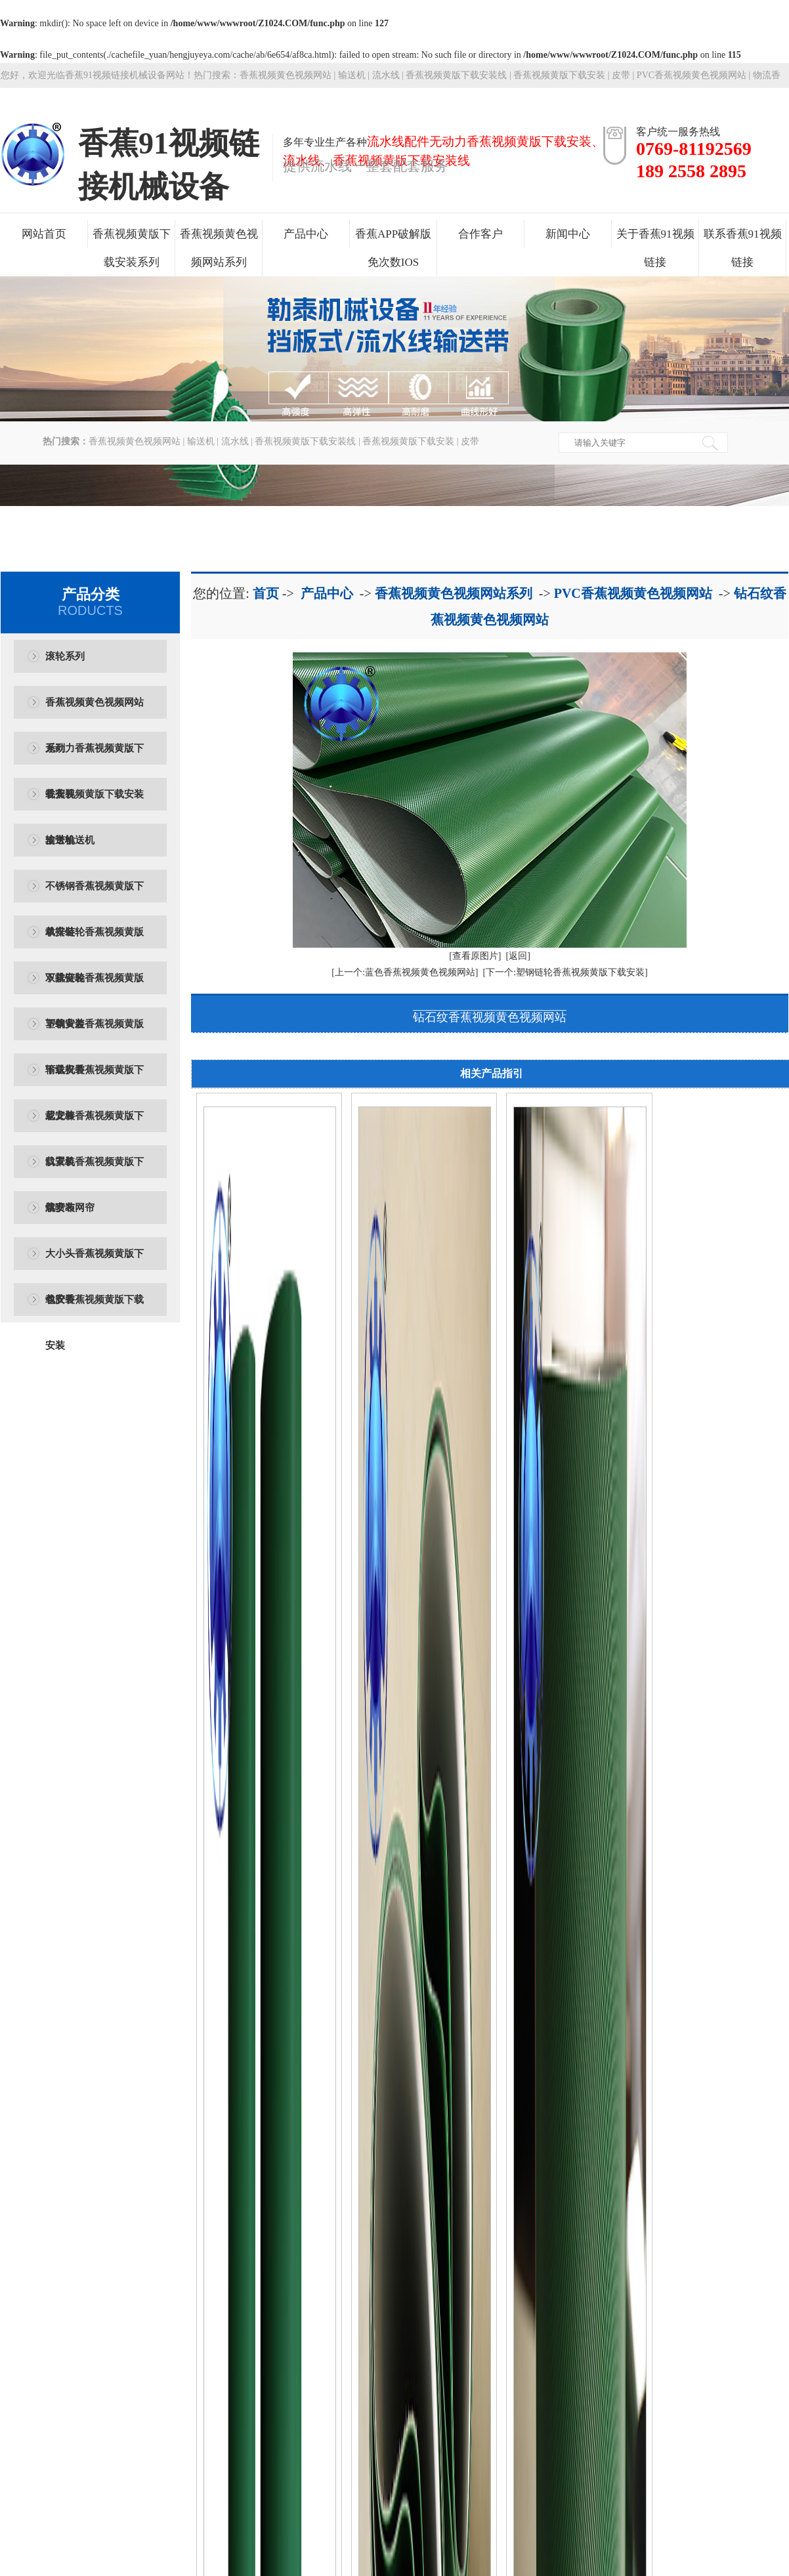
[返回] (518, 956)
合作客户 (480, 234)
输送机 (352, 75)
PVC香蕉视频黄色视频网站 (633, 593)
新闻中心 (567, 234)
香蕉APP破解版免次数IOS (393, 248)
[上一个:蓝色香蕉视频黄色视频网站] (404, 972)
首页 (266, 593)
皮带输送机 (70, 840)
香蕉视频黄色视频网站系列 (219, 248)
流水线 (386, 75)
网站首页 (44, 234)
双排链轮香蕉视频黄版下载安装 (94, 987)
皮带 (621, 75)
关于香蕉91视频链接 (655, 248)
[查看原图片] (475, 956)
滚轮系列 (65, 656)
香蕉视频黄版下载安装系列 (132, 248)
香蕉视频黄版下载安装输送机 (94, 803)
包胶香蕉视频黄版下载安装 (94, 1308)
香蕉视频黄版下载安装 (559, 75)
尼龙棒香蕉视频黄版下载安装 (94, 1124)
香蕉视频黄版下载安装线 (456, 75)
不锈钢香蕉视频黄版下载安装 (94, 895)
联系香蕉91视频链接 (743, 248)
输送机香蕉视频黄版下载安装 (94, 1079)
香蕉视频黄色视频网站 (285, 75)
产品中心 (306, 234)
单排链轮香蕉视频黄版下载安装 (94, 941)
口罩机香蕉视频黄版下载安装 (94, 1170)
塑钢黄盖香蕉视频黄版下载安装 (94, 1033)
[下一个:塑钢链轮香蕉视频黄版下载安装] (565, 972)
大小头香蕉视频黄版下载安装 (94, 1262)
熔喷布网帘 (70, 1207)
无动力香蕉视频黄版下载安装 (94, 757)
